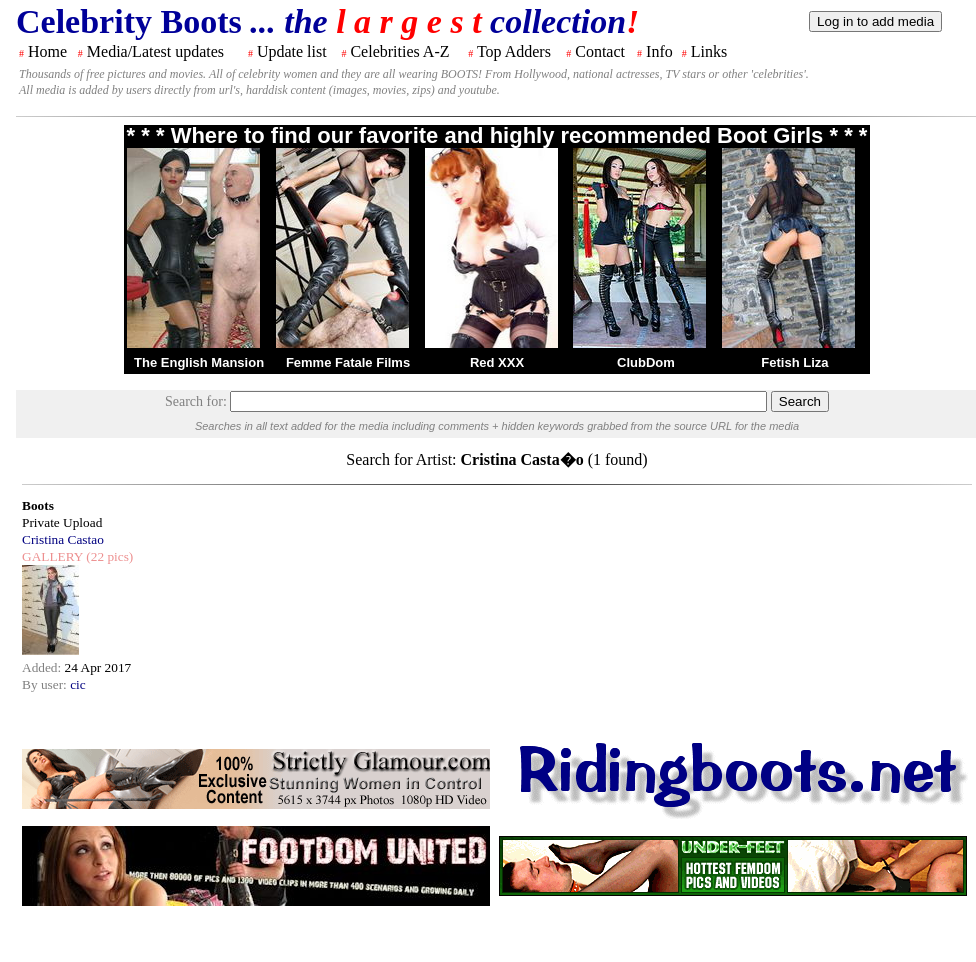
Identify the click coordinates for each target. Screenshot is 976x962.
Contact (600, 51)
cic (78, 684)
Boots (38, 505)
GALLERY (52, 556)
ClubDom (646, 362)
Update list (292, 51)
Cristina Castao (63, 539)
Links (709, 51)
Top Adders (514, 51)
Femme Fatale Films (348, 362)
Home (47, 51)
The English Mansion (199, 362)
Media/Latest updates (155, 51)
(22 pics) (108, 556)
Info (659, 51)
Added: (43, 667)
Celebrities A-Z (399, 51)
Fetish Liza (794, 362)
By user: (46, 684)
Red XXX (497, 362)
